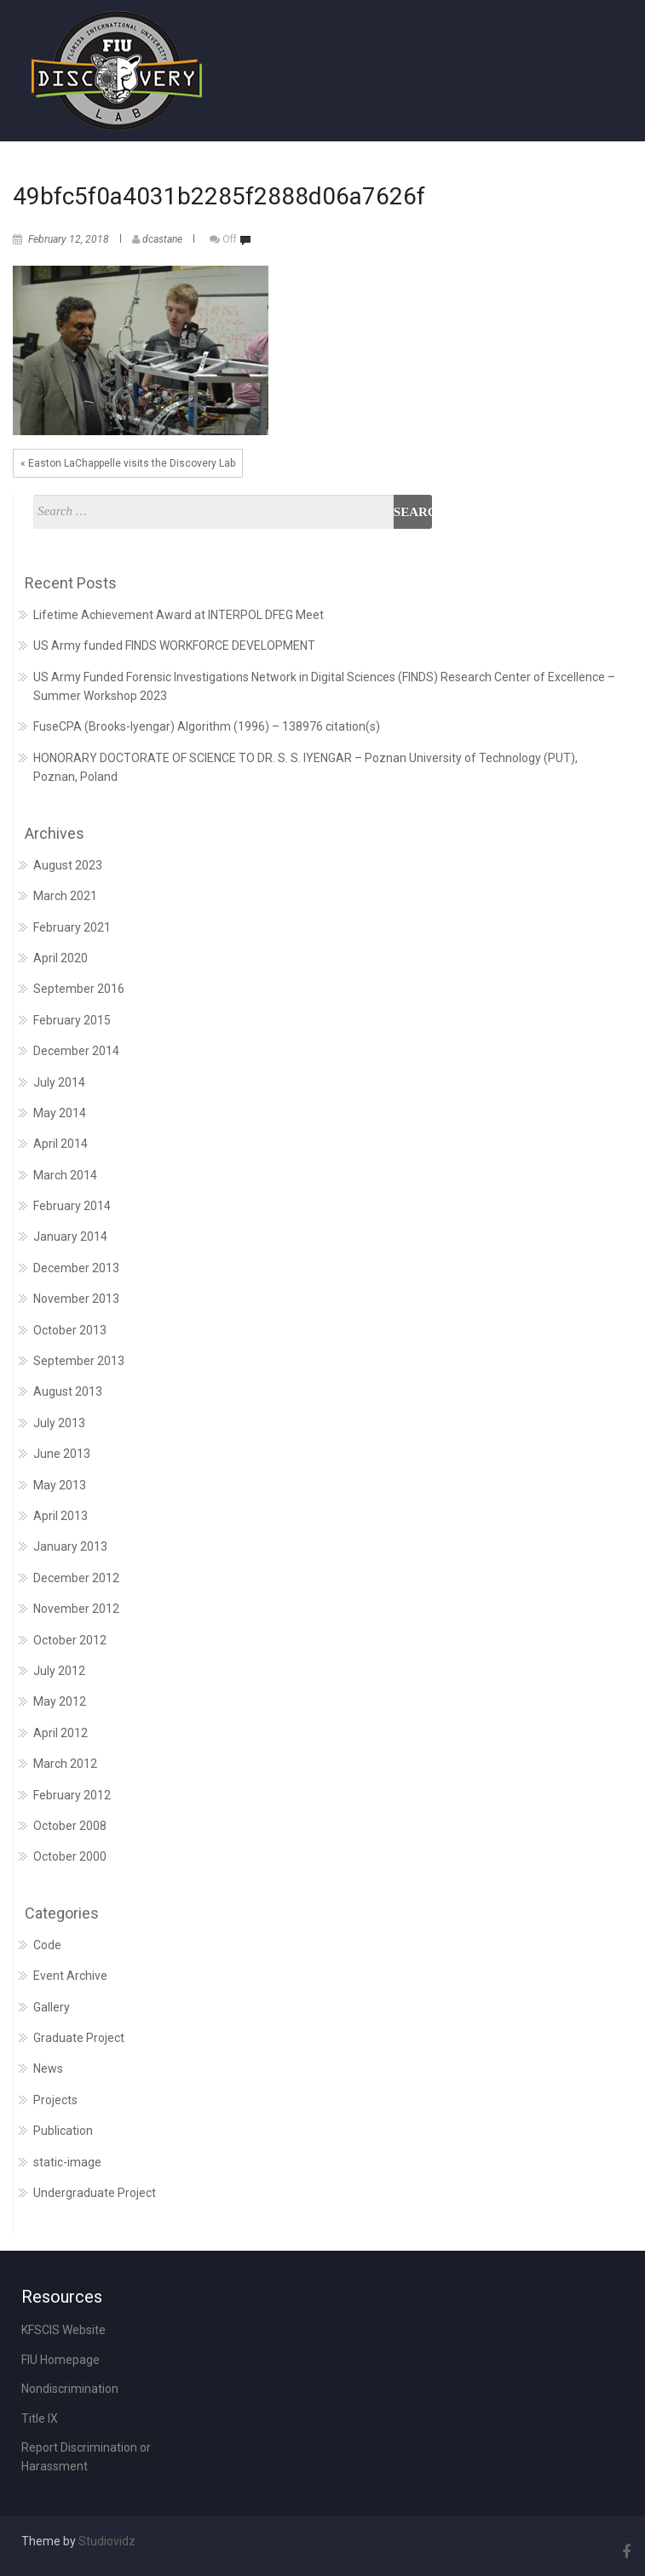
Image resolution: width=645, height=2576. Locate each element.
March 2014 (65, 1175)
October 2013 (70, 1330)
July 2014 (59, 1082)
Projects (55, 2100)
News (48, 2068)
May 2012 (59, 1701)
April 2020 (60, 958)
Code (47, 1945)
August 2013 (67, 1391)
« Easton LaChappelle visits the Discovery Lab (127, 463)
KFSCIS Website (63, 2330)
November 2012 (76, 1608)
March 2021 (65, 896)
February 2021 (72, 927)
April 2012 (60, 1733)
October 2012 (70, 1640)
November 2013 (76, 1298)
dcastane (162, 239)
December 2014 (76, 1051)
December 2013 (76, 1268)
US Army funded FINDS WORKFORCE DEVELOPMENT (174, 645)
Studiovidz (106, 2541)
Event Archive (70, 1975)
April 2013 (60, 1516)
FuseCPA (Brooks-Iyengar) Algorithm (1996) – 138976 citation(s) (206, 726)
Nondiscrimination (69, 2388)
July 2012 (59, 1671)
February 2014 (72, 1206)
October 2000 (70, 1856)
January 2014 (70, 1236)
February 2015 (72, 1020)
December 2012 (76, 1578)
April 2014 (60, 1143)
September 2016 (78, 988)
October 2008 (70, 1826)
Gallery (51, 2007)
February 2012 (72, 1795)
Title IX (39, 2418)
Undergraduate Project (94, 2193)
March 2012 (65, 1763)
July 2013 (59, 1423)
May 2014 (59, 1113)
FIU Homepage (60, 2360)
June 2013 (61, 1453)
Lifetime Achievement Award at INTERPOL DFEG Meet (178, 615)
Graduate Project (78, 2038)
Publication (63, 2130)
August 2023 (67, 865)
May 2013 (59, 1485)
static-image (67, 2162)
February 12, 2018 (68, 239)
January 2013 (70, 1546)
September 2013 (78, 1361)
